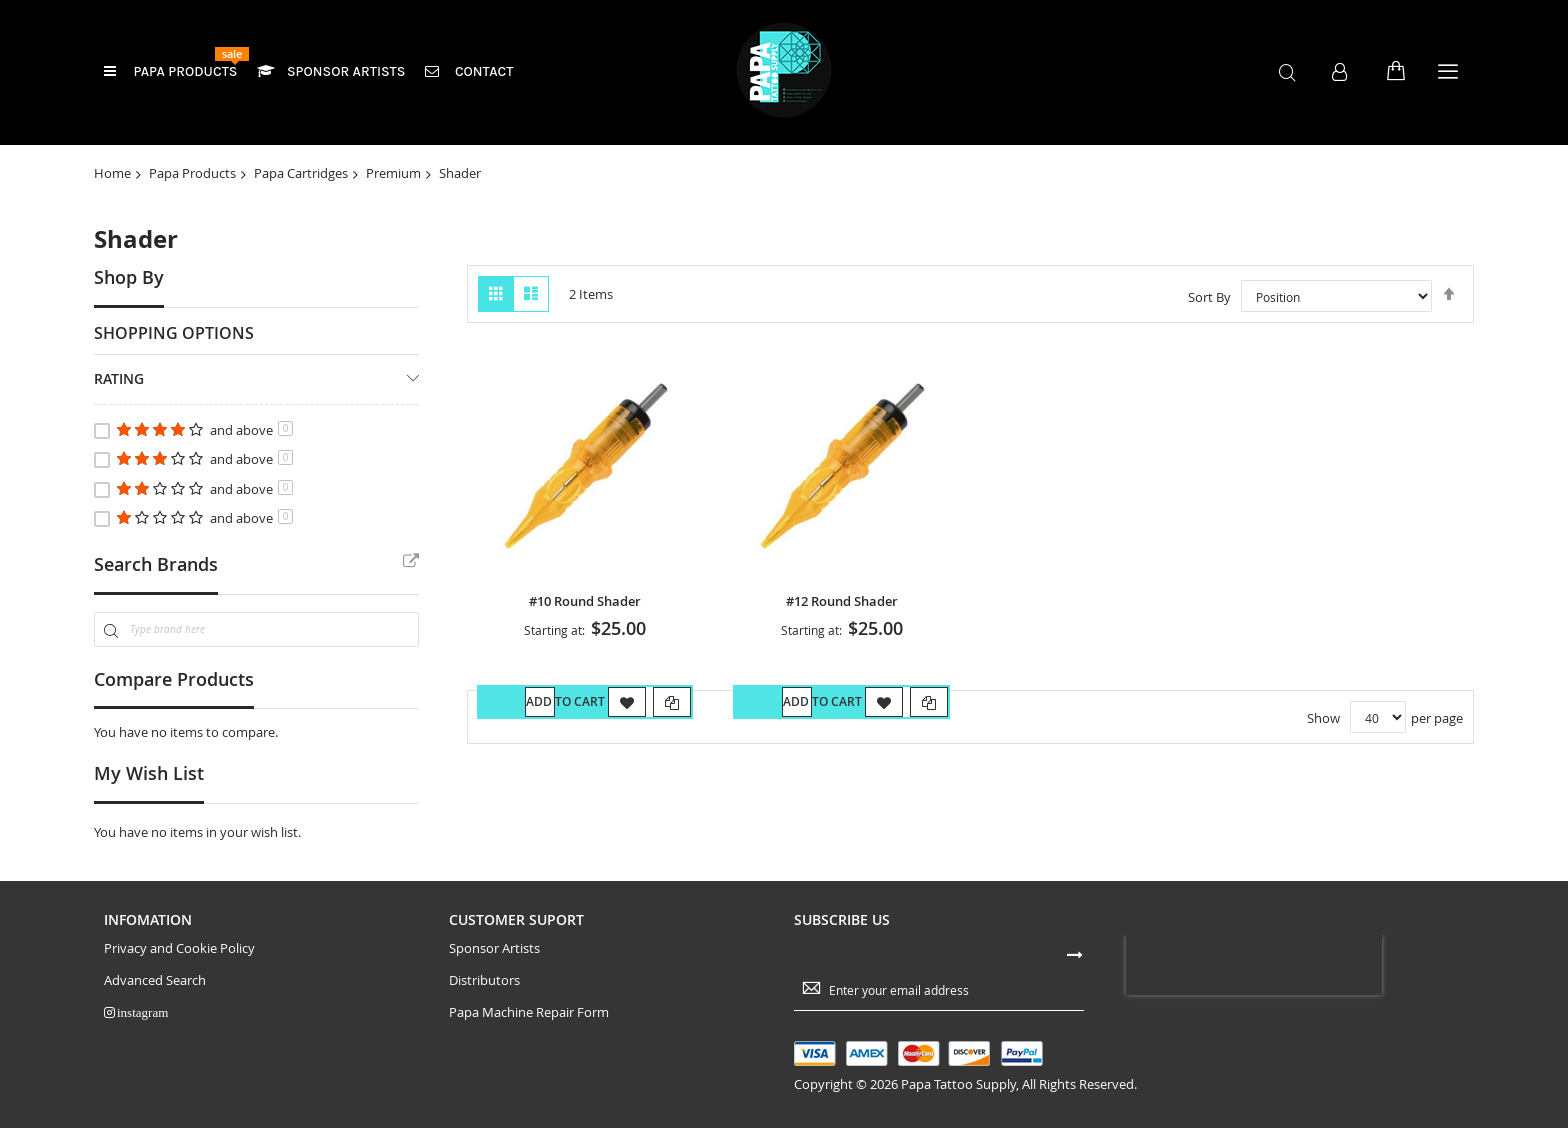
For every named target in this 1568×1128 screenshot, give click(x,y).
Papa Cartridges (301, 173)
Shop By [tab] (129, 277)
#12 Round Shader (842, 601)
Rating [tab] (119, 378)
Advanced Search (155, 1011)
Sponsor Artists (494, 978)
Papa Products (192, 173)
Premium (393, 173)
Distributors (484, 1011)
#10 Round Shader (585, 601)
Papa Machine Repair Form (529, 1043)
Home (112, 173)
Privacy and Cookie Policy (179, 978)
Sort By (1209, 297)
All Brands (411, 562)
